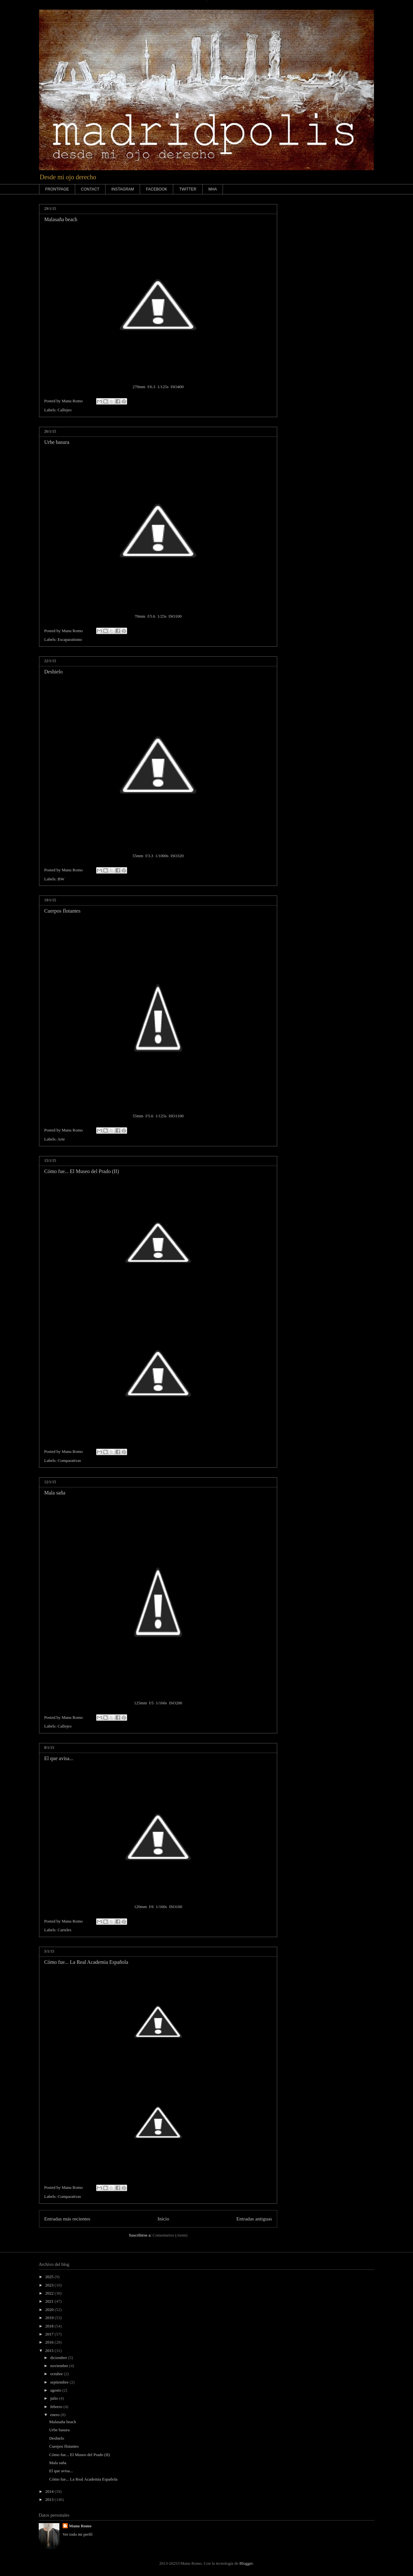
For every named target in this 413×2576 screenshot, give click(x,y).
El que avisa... (58, 1758)
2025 (50, 2276)
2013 (50, 2499)
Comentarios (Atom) (170, 2235)
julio (54, 2398)
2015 (50, 2350)
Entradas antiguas (254, 2218)
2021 (50, 2301)
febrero (57, 2406)
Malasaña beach (60, 219)
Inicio (163, 2218)
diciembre (59, 2357)
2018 (50, 2326)
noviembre (59, 2365)
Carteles (65, 1929)
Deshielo (53, 671)
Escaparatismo (70, 639)
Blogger (246, 2563)
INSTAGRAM (122, 189)
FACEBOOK (156, 189)
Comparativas (69, 1460)
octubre (57, 2373)
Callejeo (65, 409)
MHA (212, 189)
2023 (50, 2285)
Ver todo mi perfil (78, 2534)
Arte (61, 1139)
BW (61, 879)
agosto (56, 2390)
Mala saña (54, 1492)
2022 (50, 2293)
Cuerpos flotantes (62, 911)
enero (55, 2414)
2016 (50, 2342)
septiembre (60, 2382)
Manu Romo (80, 2525)
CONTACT (90, 189)
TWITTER (187, 189)
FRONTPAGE (57, 189)
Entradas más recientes (67, 2218)
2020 (50, 2309)
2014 (50, 2491)
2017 (50, 2334)
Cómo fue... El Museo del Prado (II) (81, 1171)
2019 (50, 2317)
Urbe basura (56, 442)
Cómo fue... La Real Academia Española (86, 1962)
